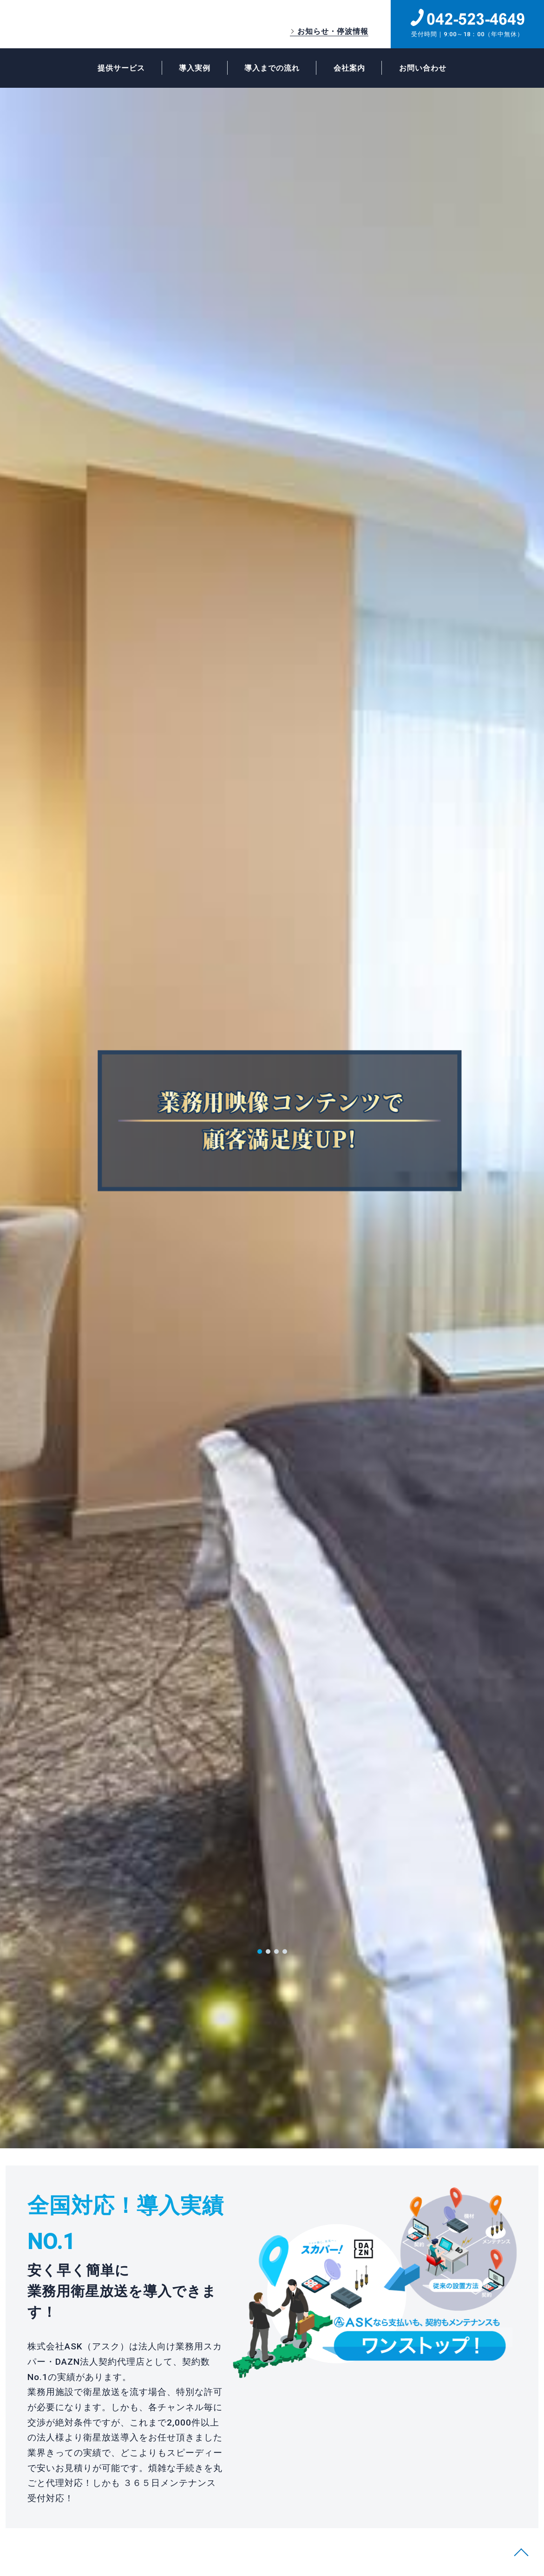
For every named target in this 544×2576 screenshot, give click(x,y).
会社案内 (353, 69)
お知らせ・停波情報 (332, 31)
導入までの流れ (272, 69)
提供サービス (113, 69)
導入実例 (190, 69)
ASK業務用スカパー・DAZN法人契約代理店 (101, 24)
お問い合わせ (431, 69)
